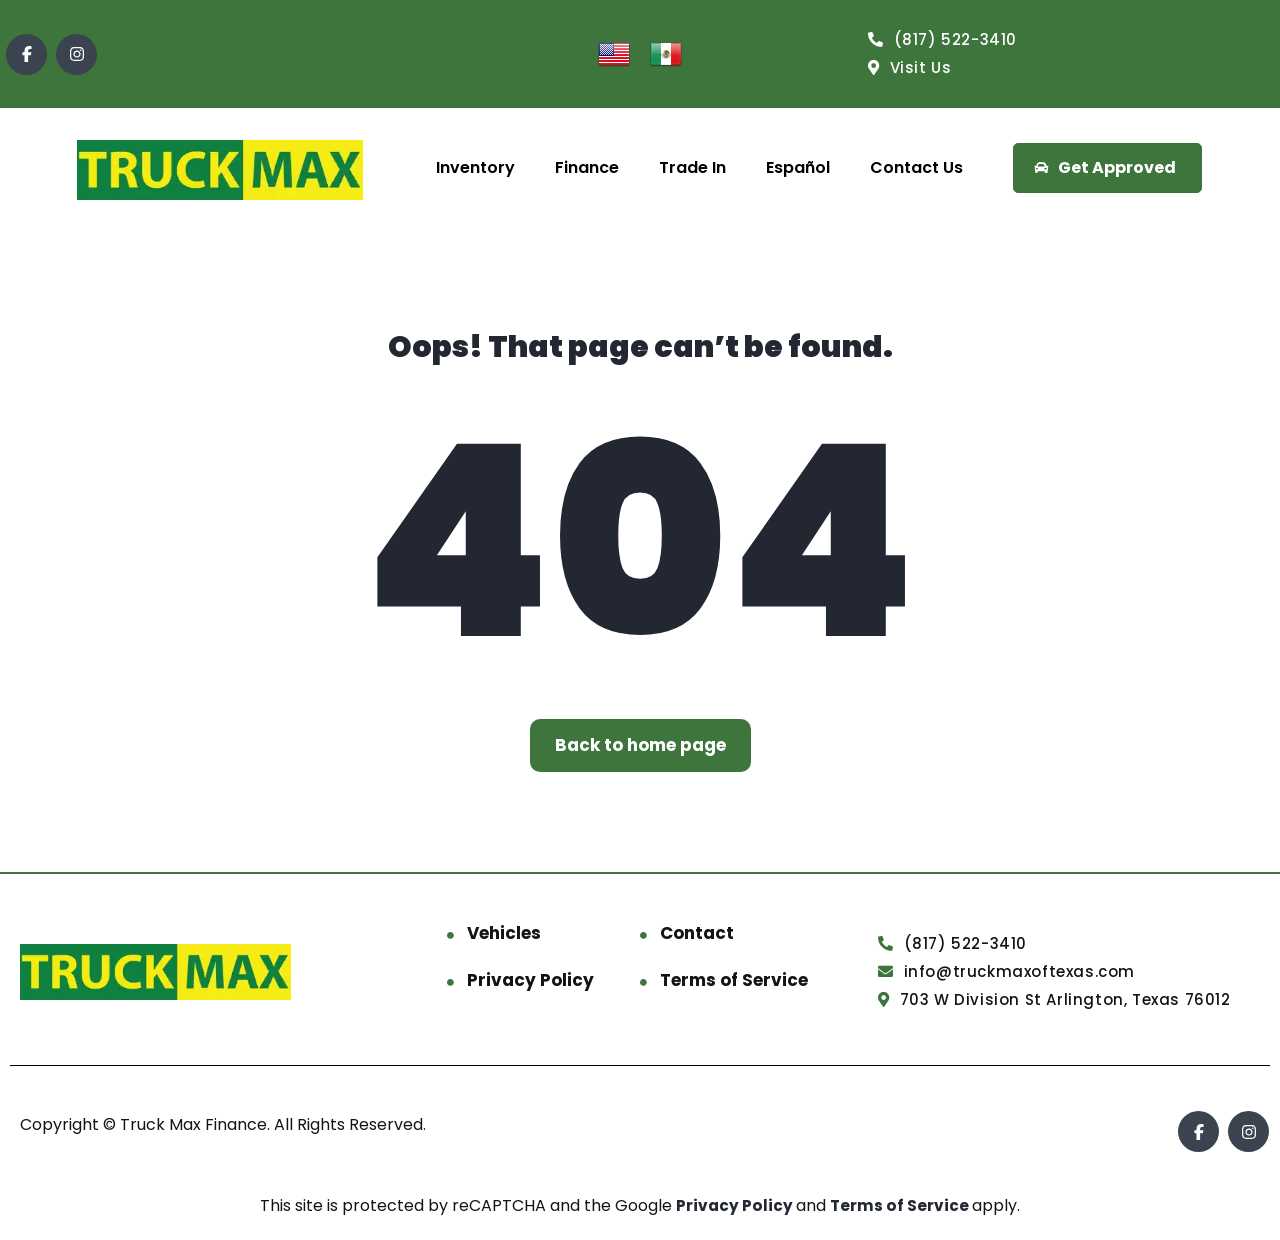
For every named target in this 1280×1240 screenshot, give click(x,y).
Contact (697, 933)
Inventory (475, 167)
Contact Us (916, 167)
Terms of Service (734, 980)
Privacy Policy (530, 980)
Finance (587, 167)
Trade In (692, 167)
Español (798, 167)
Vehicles (504, 933)
